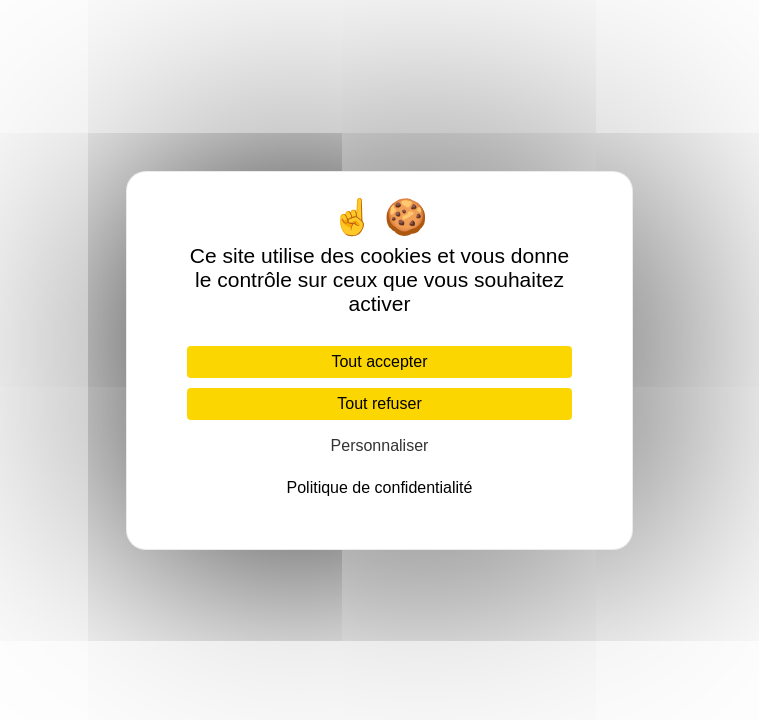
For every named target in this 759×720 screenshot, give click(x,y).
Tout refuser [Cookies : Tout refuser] (379, 403)
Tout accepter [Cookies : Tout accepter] (379, 361)
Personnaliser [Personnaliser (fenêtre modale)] (380, 445)
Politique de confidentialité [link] (380, 487)
